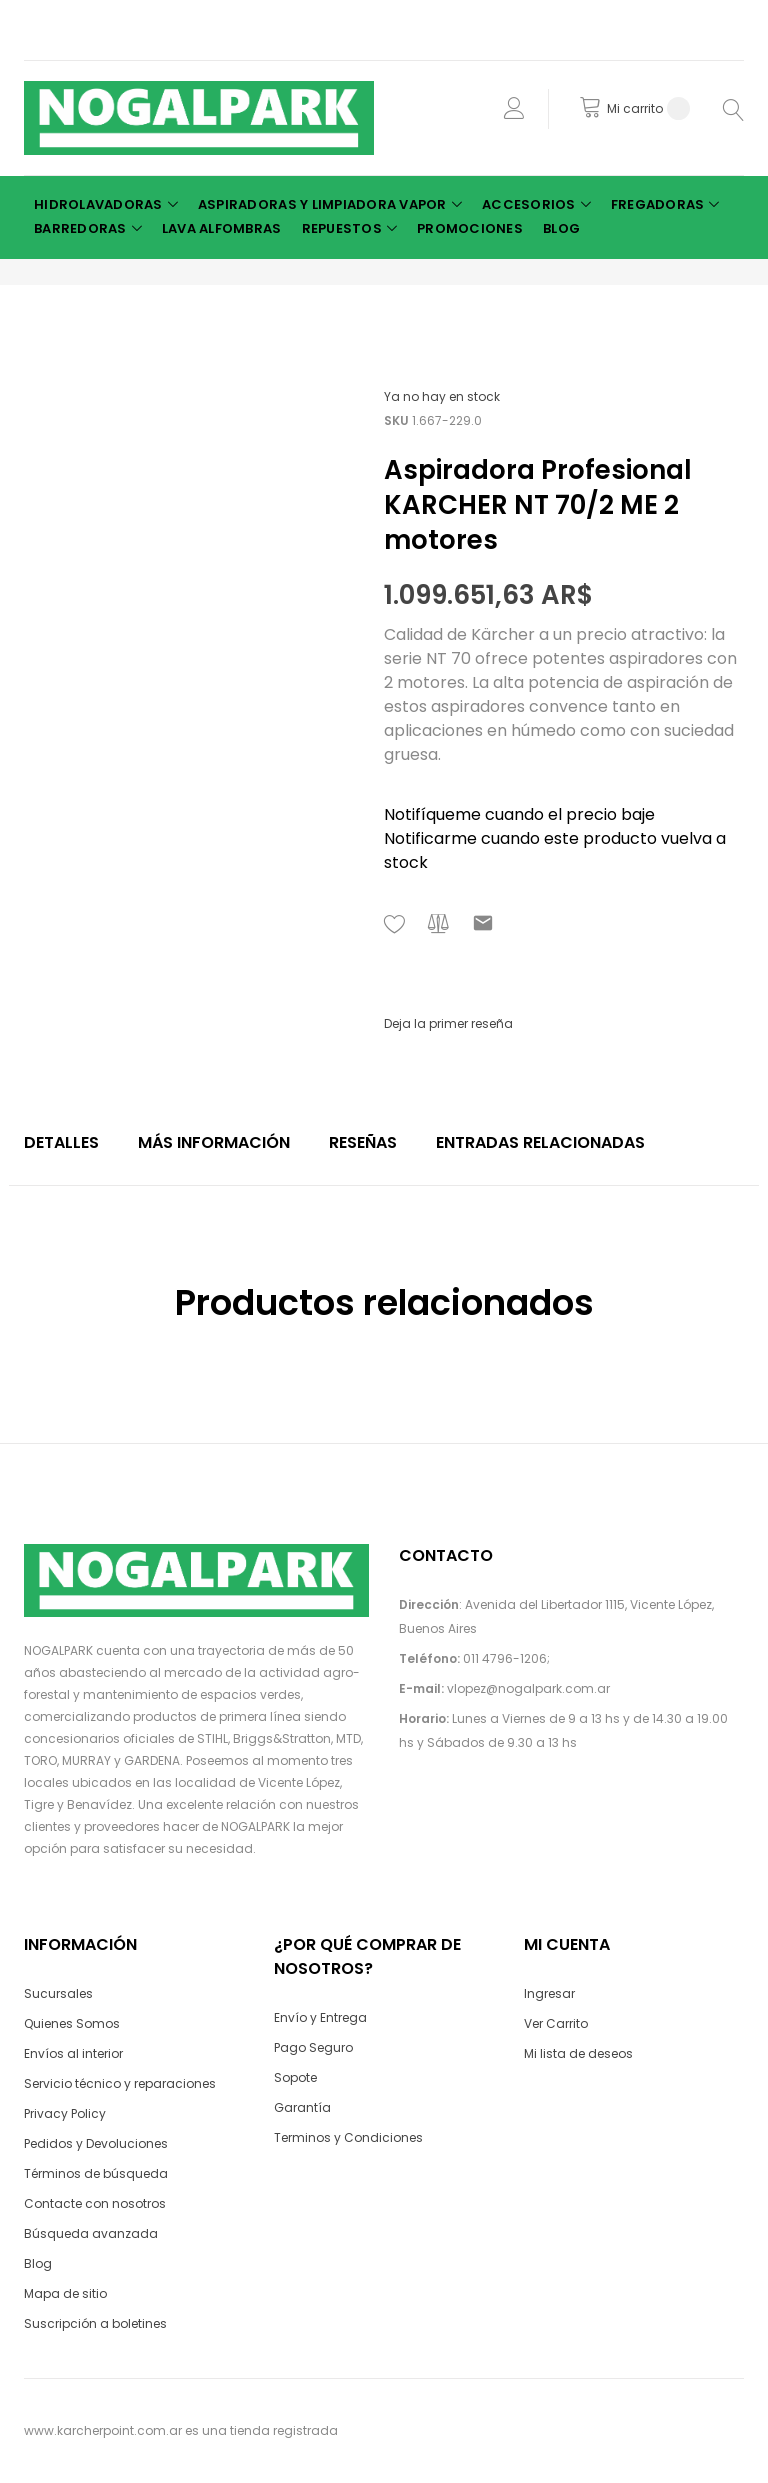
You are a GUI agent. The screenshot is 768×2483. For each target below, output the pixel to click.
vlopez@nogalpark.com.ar (528, 1688)
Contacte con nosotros (95, 2203)
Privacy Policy (65, 2113)
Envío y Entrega (320, 2017)
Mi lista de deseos (578, 2053)
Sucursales (58, 1993)
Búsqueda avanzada (91, 2233)
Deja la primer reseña (448, 1023)
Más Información (214, 1142)
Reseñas (363, 1142)
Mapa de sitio (65, 2293)
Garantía (302, 2107)
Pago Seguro (313, 2047)
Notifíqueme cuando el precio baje (519, 814)
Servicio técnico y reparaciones (120, 2083)
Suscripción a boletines (95, 2323)
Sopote (295, 2077)
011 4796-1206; (506, 1658)
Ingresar (549, 1993)
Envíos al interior (73, 2053)
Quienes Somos (72, 2023)
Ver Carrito (556, 2023)
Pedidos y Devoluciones (96, 2143)
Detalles (61, 1142)
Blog (38, 2263)
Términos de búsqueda (96, 2173)
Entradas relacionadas (540, 1142)
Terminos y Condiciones (348, 2137)
